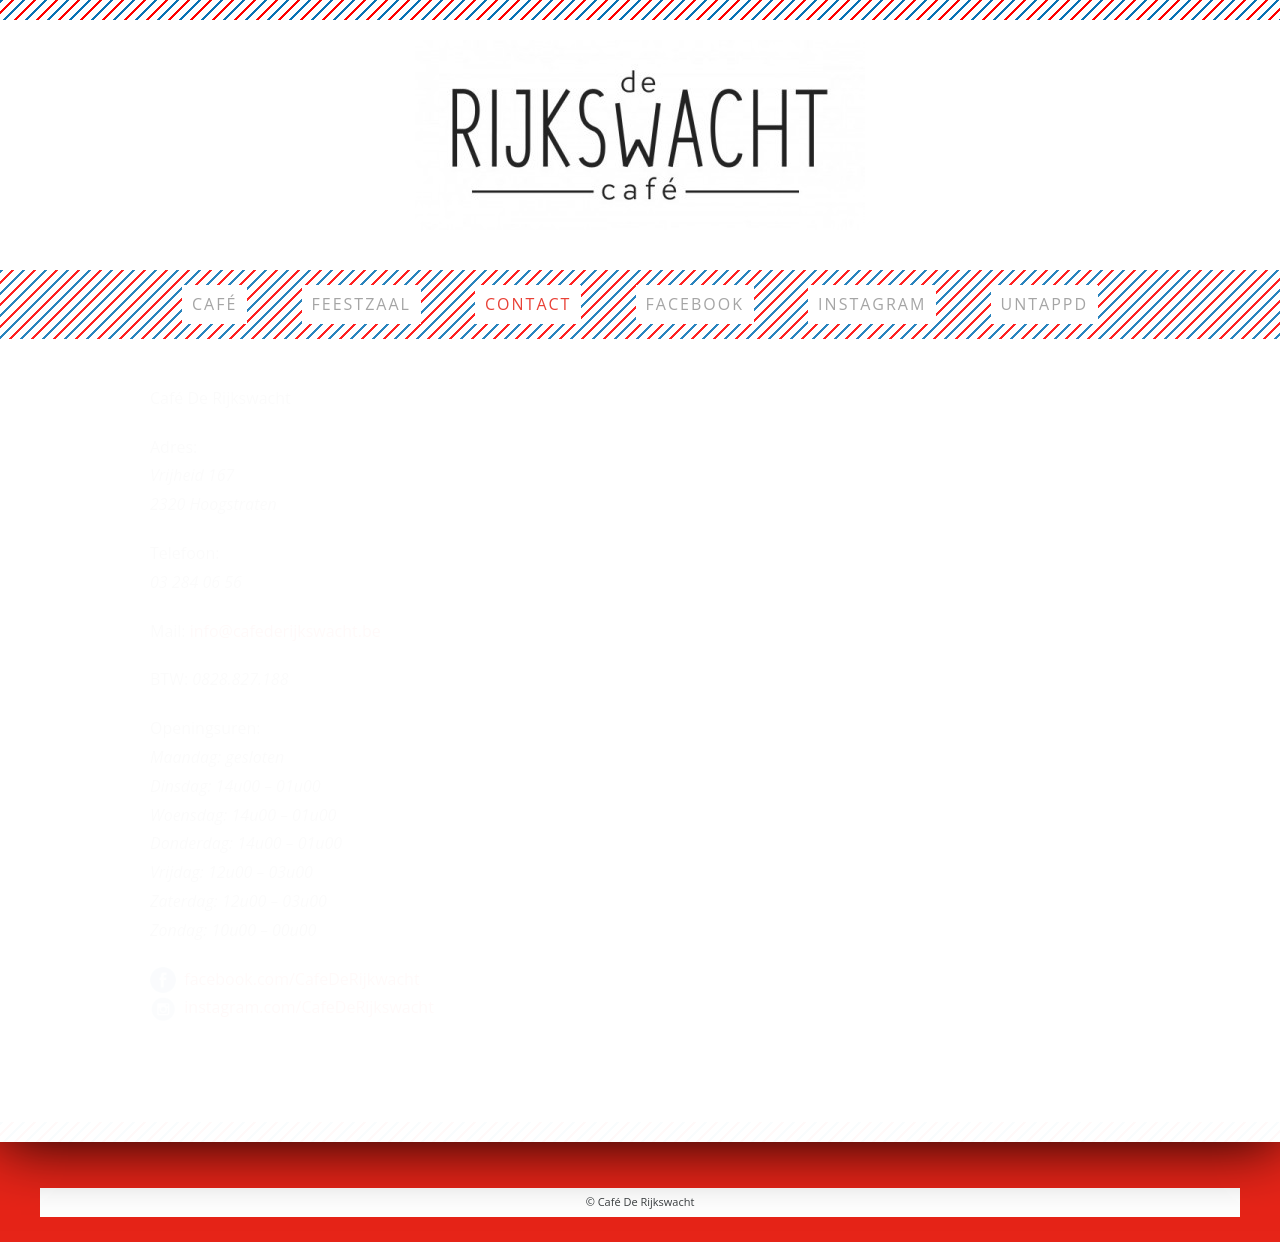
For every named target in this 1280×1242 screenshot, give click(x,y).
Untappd (1045, 304)
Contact (528, 304)
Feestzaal (361, 304)
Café (214, 304)
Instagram (872, 304)
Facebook (695, 304)
